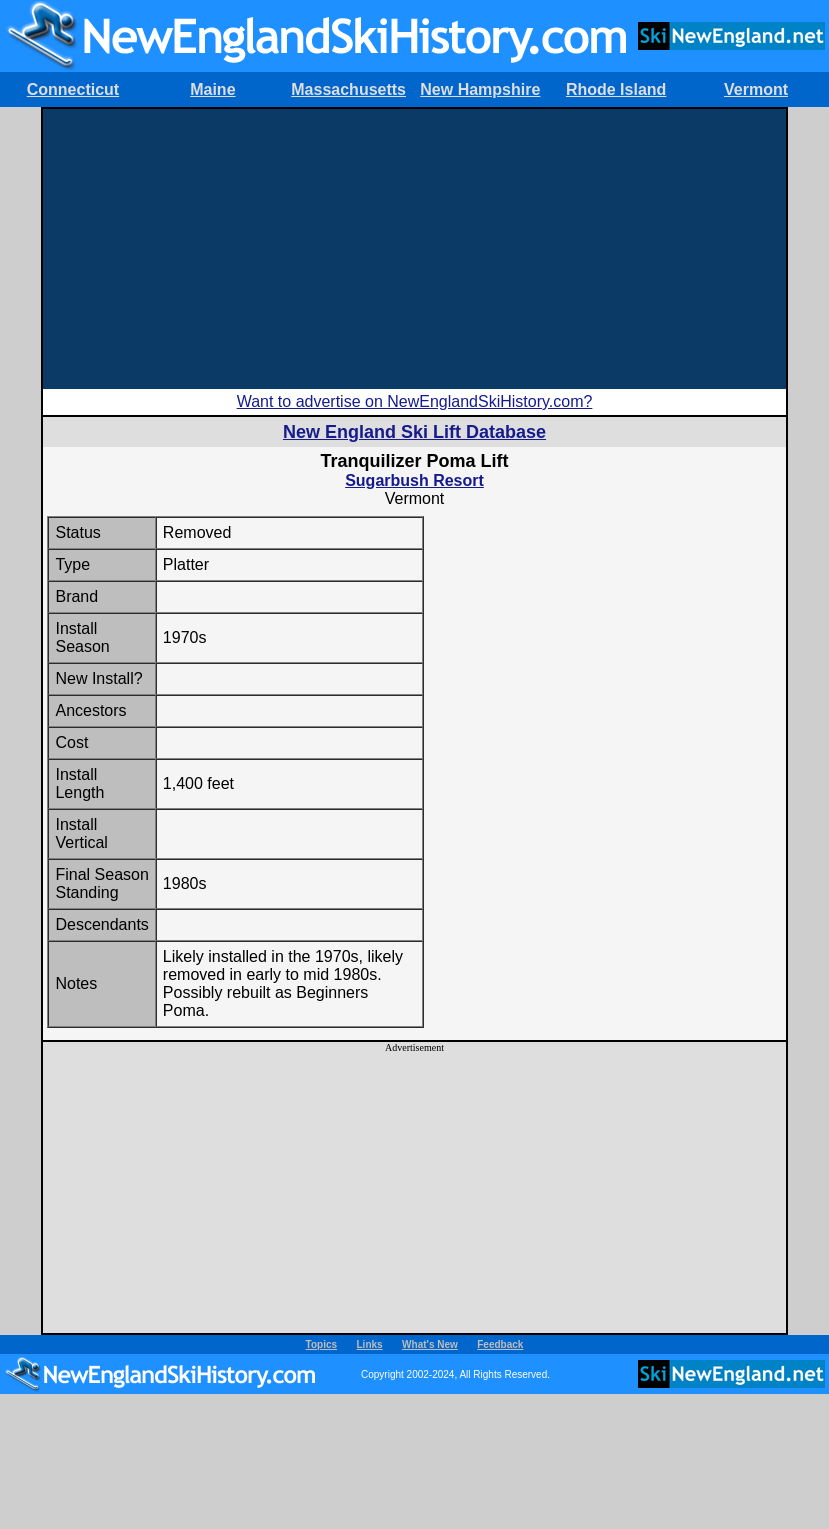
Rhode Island (616, 89)
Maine (212, 89)
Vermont (756, 89)
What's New (430, 1344)
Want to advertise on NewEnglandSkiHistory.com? (415, 401)
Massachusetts (348, 89)
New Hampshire (480, 89)
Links (370, 1344)
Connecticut (73, 89)
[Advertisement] (414, 249)
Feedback (500, 1344)
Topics (321, 1344)
